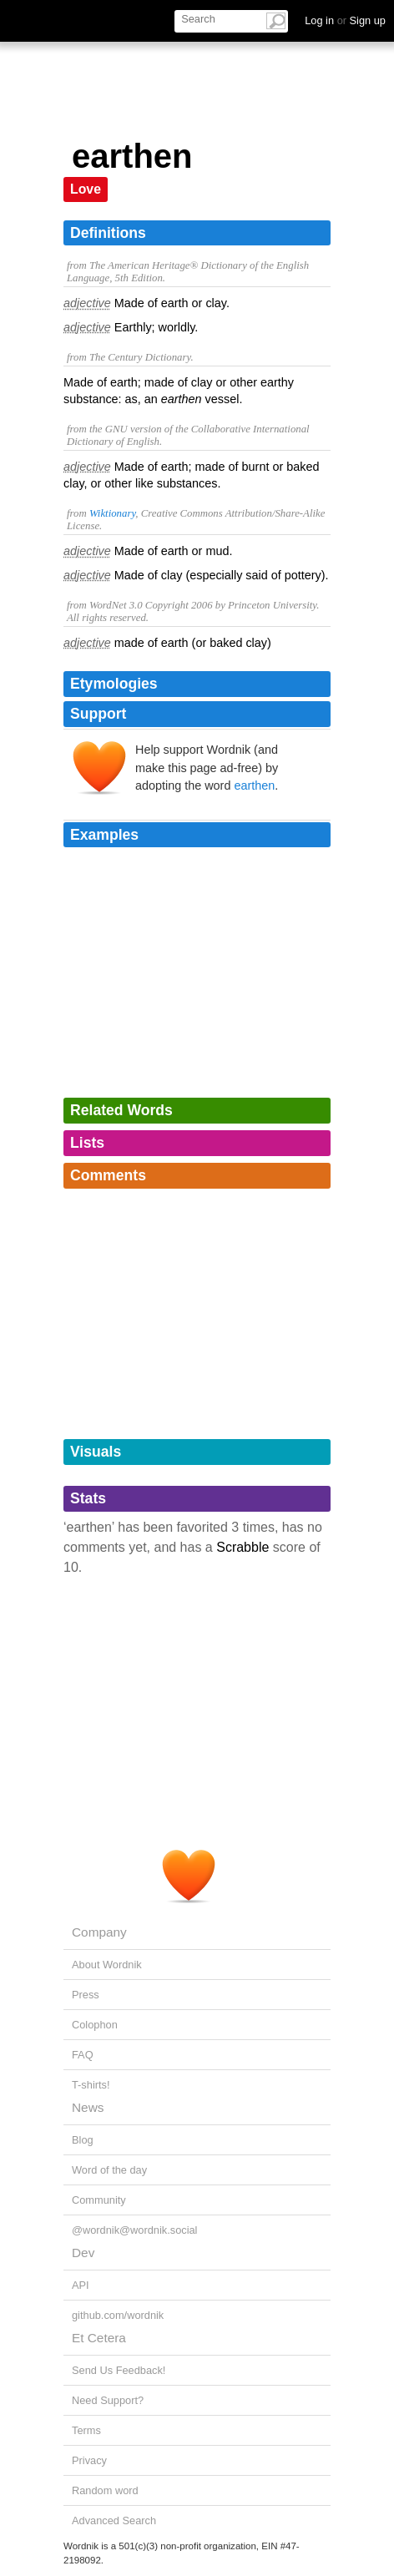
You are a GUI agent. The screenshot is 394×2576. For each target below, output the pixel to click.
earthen (254, 785)
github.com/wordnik (118, 2315)
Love (85, 189)
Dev (83, 2252)
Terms (86, 2430)
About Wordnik (107, 1964)
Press (85, 1994)
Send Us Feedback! (118, 2370)
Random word (105, 2490)
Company (99, 1932)
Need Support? (108, 2400)
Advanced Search (114, 2520)
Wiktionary (112, 513)
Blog (82, 2140)
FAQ (82, 2054)
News (88, 2107)
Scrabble (242, 1547)
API (80, 2285)
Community (99, 2200)
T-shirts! (91, 2084)
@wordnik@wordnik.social (134, 2230)
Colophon (95, 2024)
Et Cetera (99, 2338)
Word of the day (109, 2170)
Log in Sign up (345, 20)
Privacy (89, 2460)
